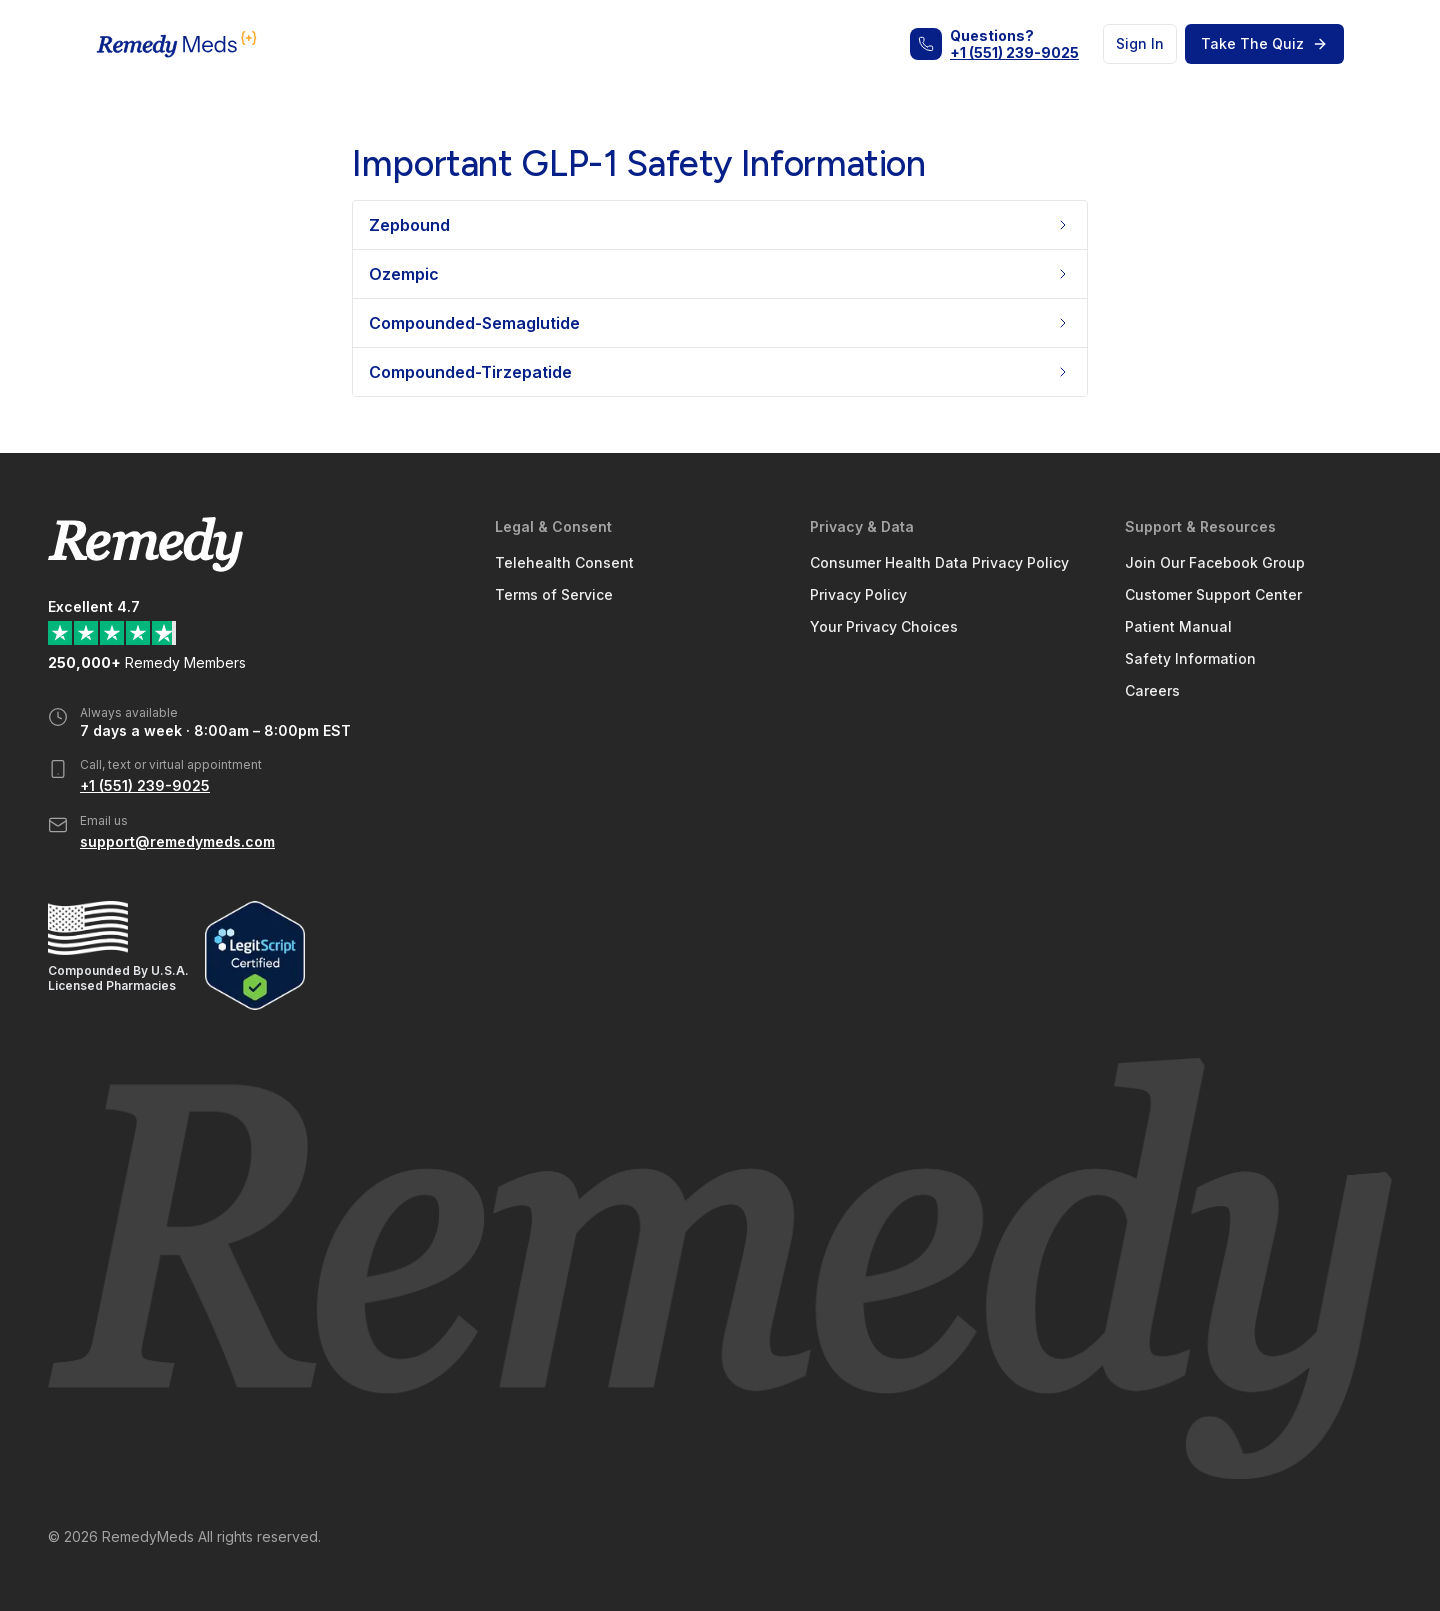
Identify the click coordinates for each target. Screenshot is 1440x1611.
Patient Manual (1178, 626)
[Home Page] (176, 44)
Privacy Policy (858, 594)
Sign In (1140, 43)
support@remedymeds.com (177, 841)
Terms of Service (554, 594)
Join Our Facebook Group (1215, 562)
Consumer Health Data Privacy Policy (939, 562)
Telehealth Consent (564, 562)
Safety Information (1190, 658)
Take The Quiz (1264, 43)
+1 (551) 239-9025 (1014, 52)
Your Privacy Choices (884, 626)
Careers (1152, 690)
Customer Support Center (1213, 594)
